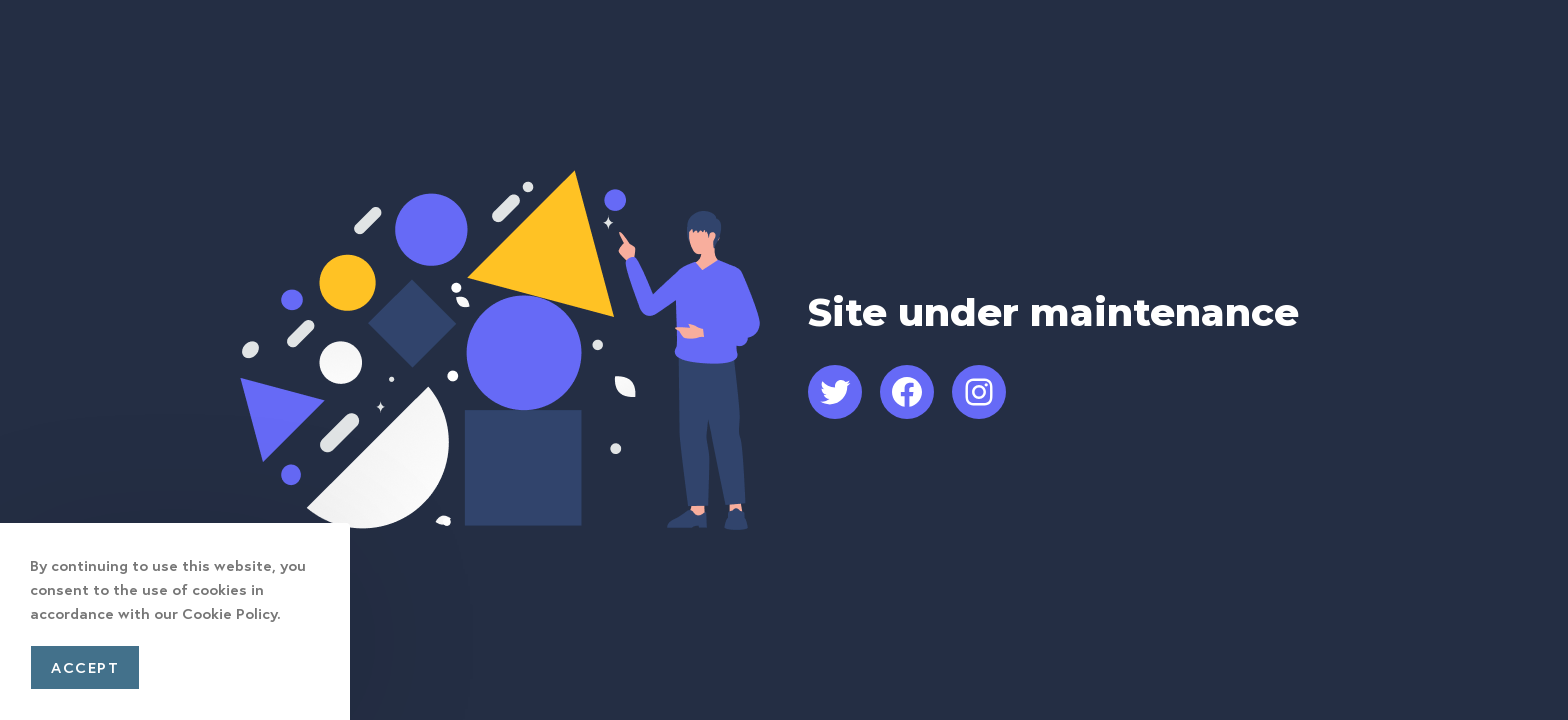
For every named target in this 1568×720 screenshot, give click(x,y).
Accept (85, 667)
